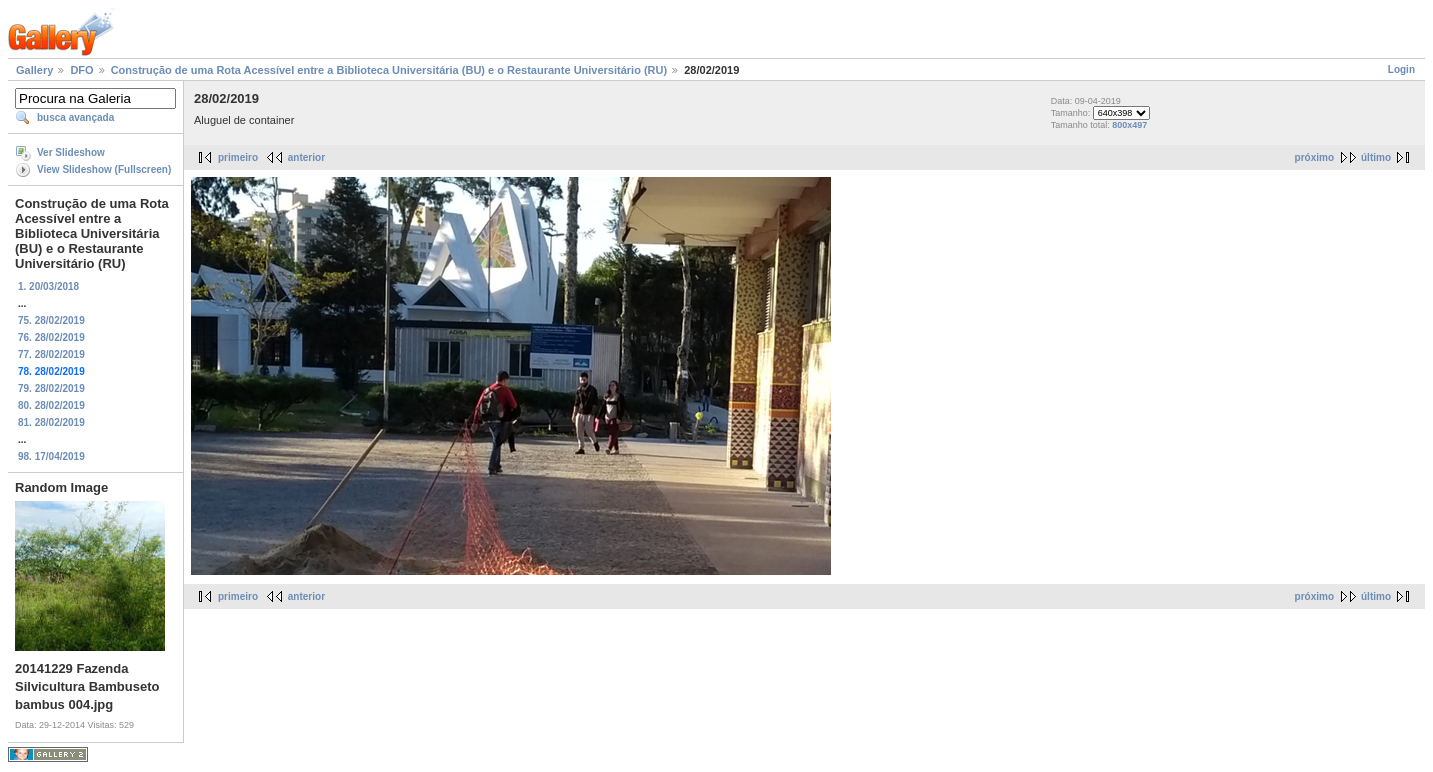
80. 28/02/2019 (51, 405)
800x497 (1129, 125)
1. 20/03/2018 (48, 286)
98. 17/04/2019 (51, 456)
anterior (306, 157)
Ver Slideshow (71, 152)
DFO (81, 70)
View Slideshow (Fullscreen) (104, 169)
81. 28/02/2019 (51, 422)
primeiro (238, 157)
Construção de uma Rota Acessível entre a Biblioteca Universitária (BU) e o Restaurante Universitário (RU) (389, 70)
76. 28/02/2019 (51, 337)
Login (1401, 69)
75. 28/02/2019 (51, 320)
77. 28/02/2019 (51, 354)
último (1376, 157)
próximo (1314, 157)
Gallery (34, 70)
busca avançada (75, 117)
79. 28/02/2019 (51, 388)
